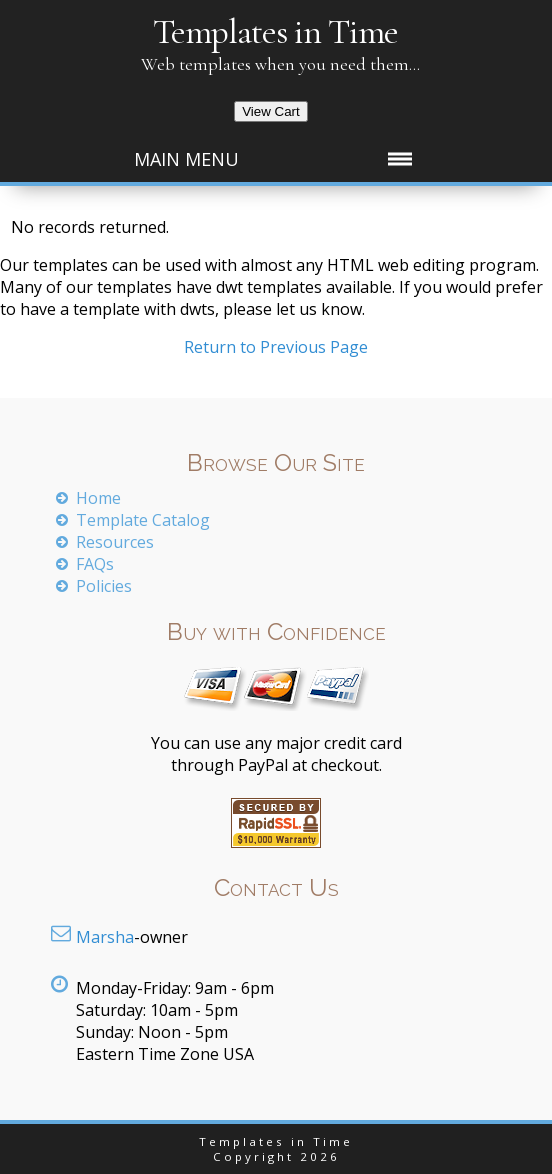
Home (98, 498)
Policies (104, 586)
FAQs (95, 564)
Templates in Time (275, 31)
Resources (115, 542)
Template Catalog (143, 520)
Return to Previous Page (276, 347)
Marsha (105, 937)
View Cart (271, 111)
